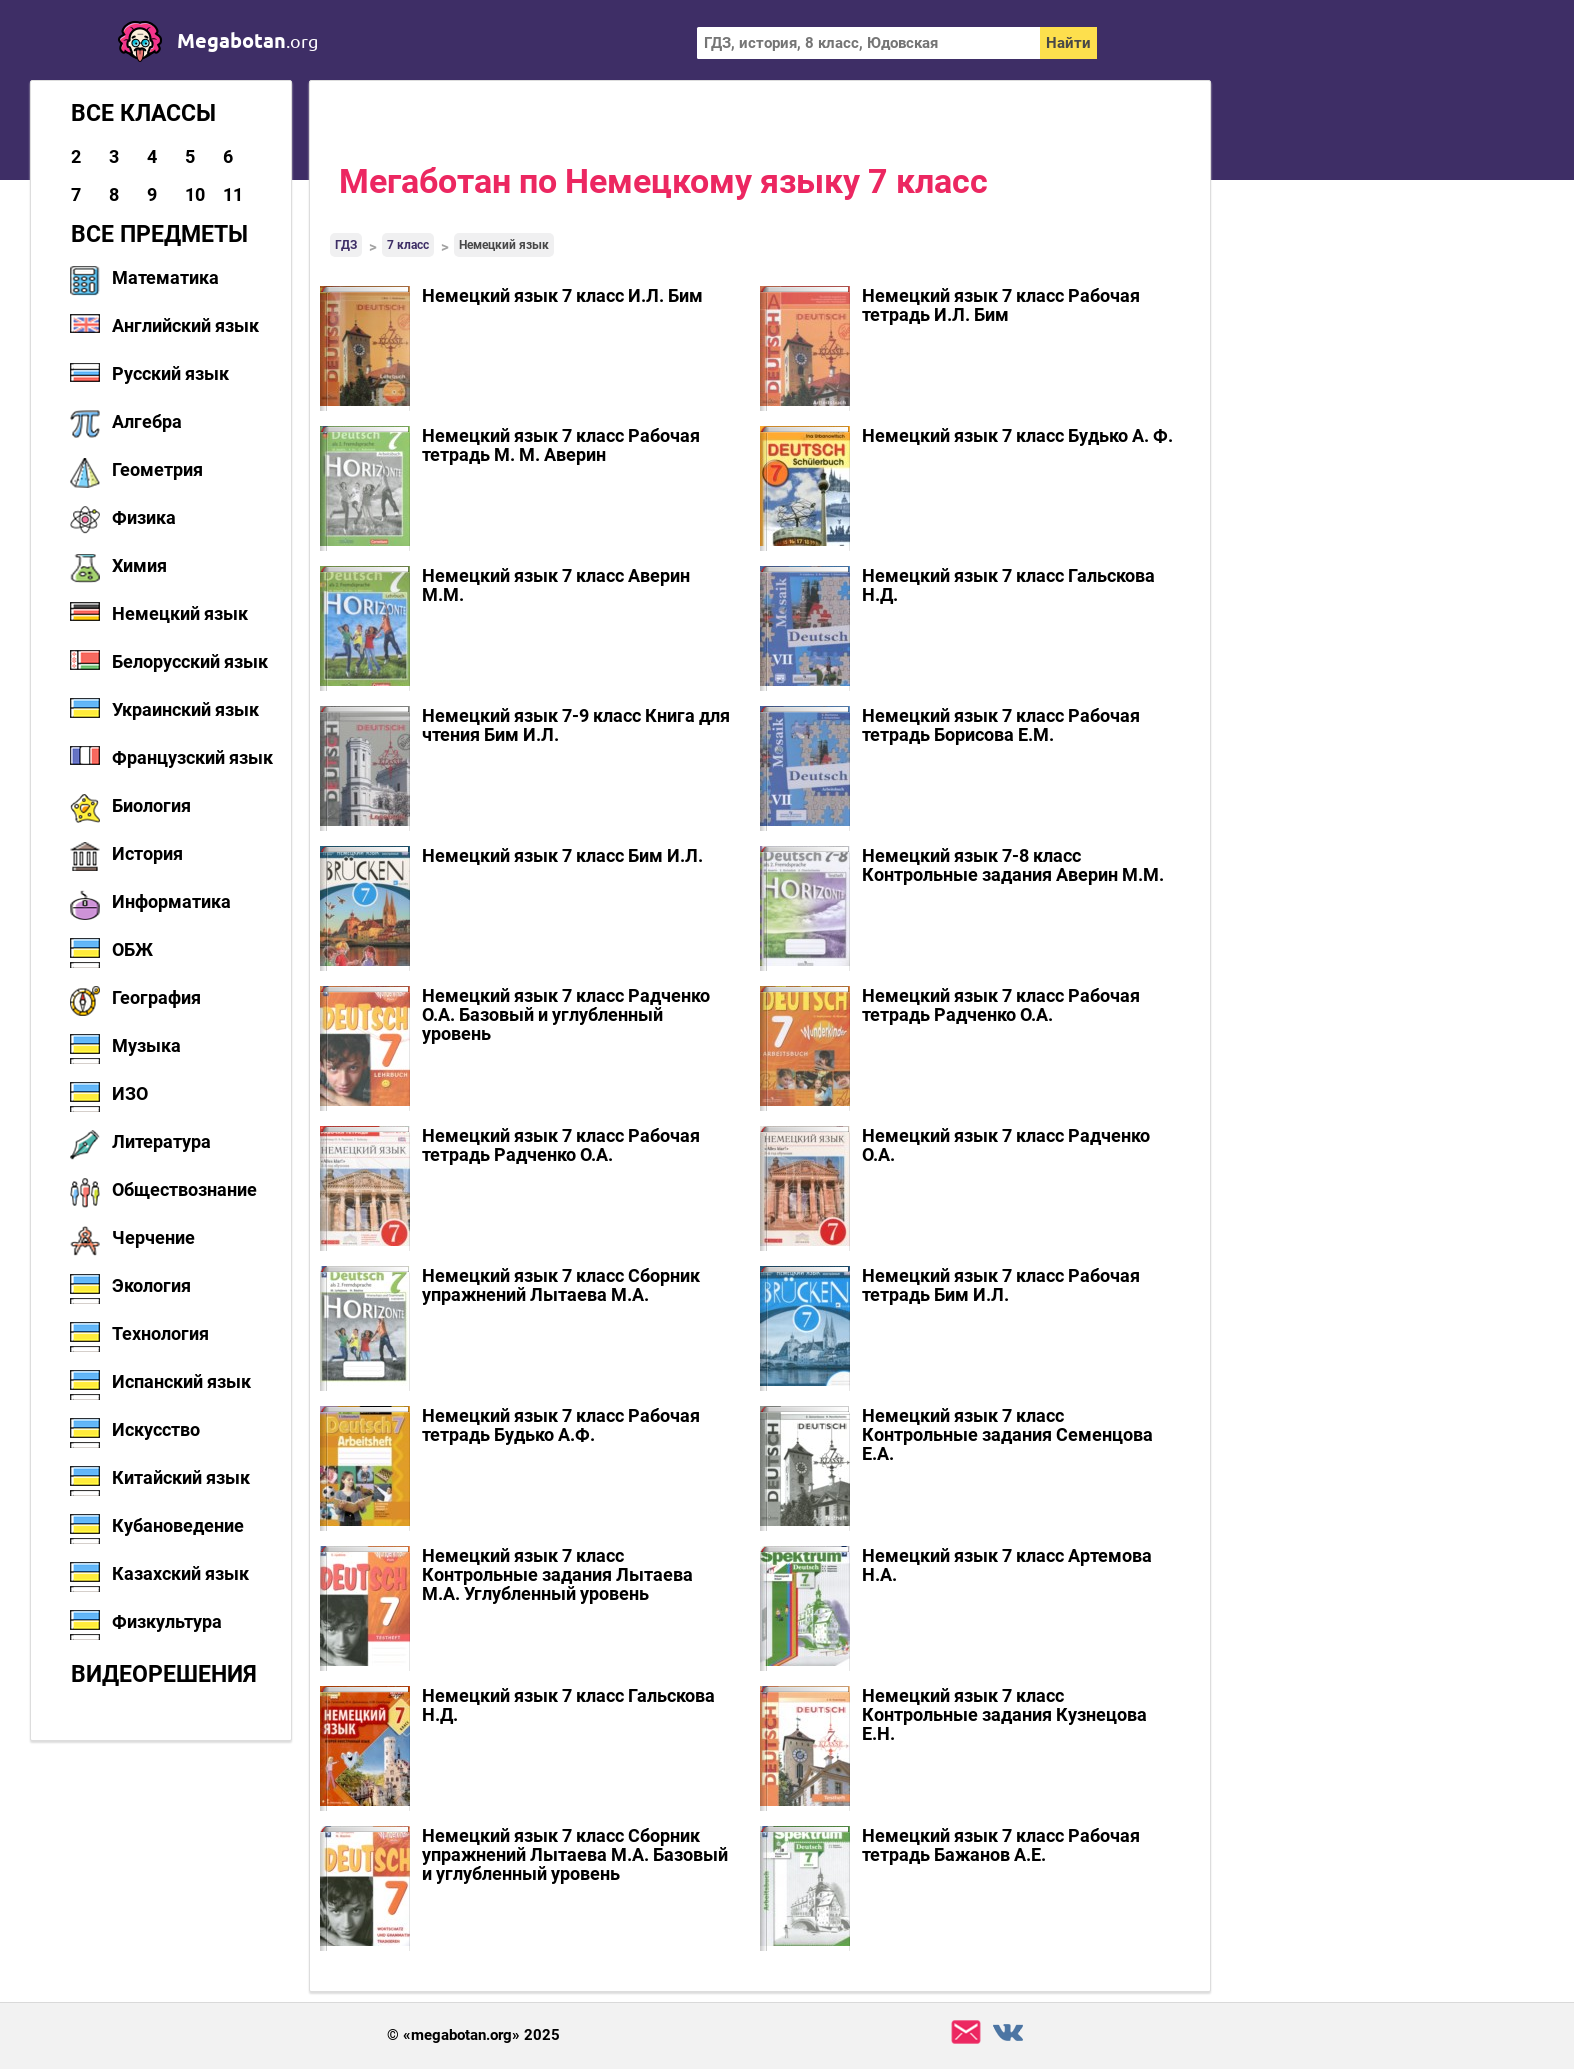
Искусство (156, 1429)
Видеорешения (164, 1674)
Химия (139, 565)
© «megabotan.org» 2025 (473, 2035)
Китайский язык (181, 1477)
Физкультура (167, 1621)
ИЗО (130, 1093)
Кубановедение (178, 1525)
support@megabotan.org (966, 2032)
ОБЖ (132, 949)
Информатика (171, 901)
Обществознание (184, 1189)
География (156, 997)
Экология (151, 1285)
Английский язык (185, 325)
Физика (144, 517)
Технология (160, 1333)
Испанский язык (181, 1381)
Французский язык (192, 757)
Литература (161, 1141)
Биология (151, 805)
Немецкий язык (180, 613)
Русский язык (170, 373)
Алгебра (147, 421)
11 (233, 194)
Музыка (146, 1045)
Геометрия (157, 469)
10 (195, 194)
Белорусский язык (190, 661)
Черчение (153, 1237)
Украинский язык (185, 709)
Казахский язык (180, 1573)
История (147, 853)
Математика (165, 277)
